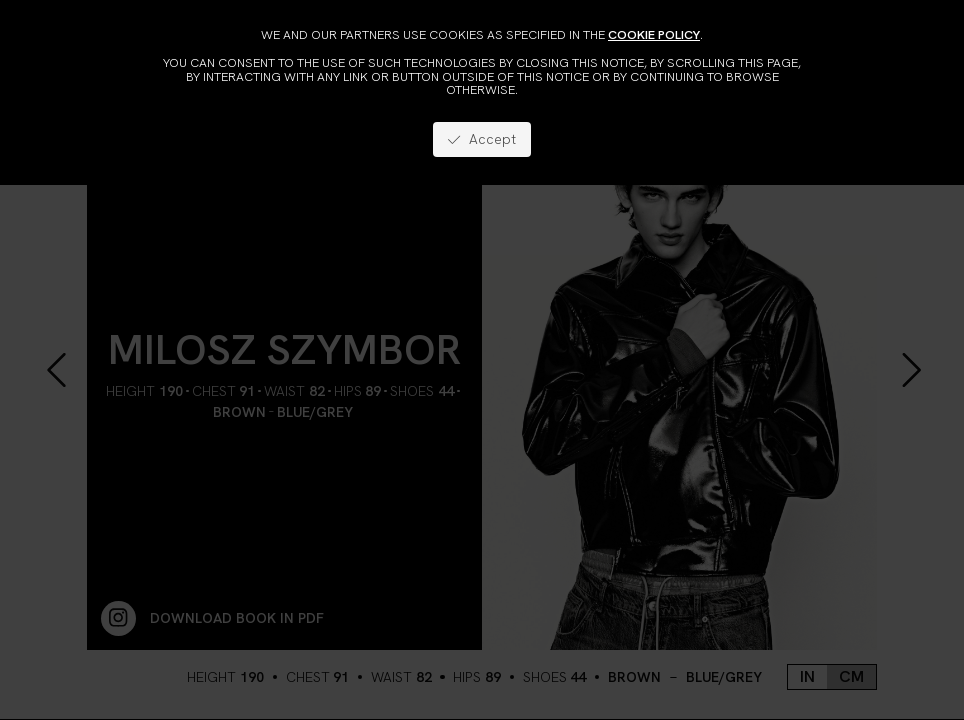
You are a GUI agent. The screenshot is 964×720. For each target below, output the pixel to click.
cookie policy (654, 34)
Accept (481, 139)
